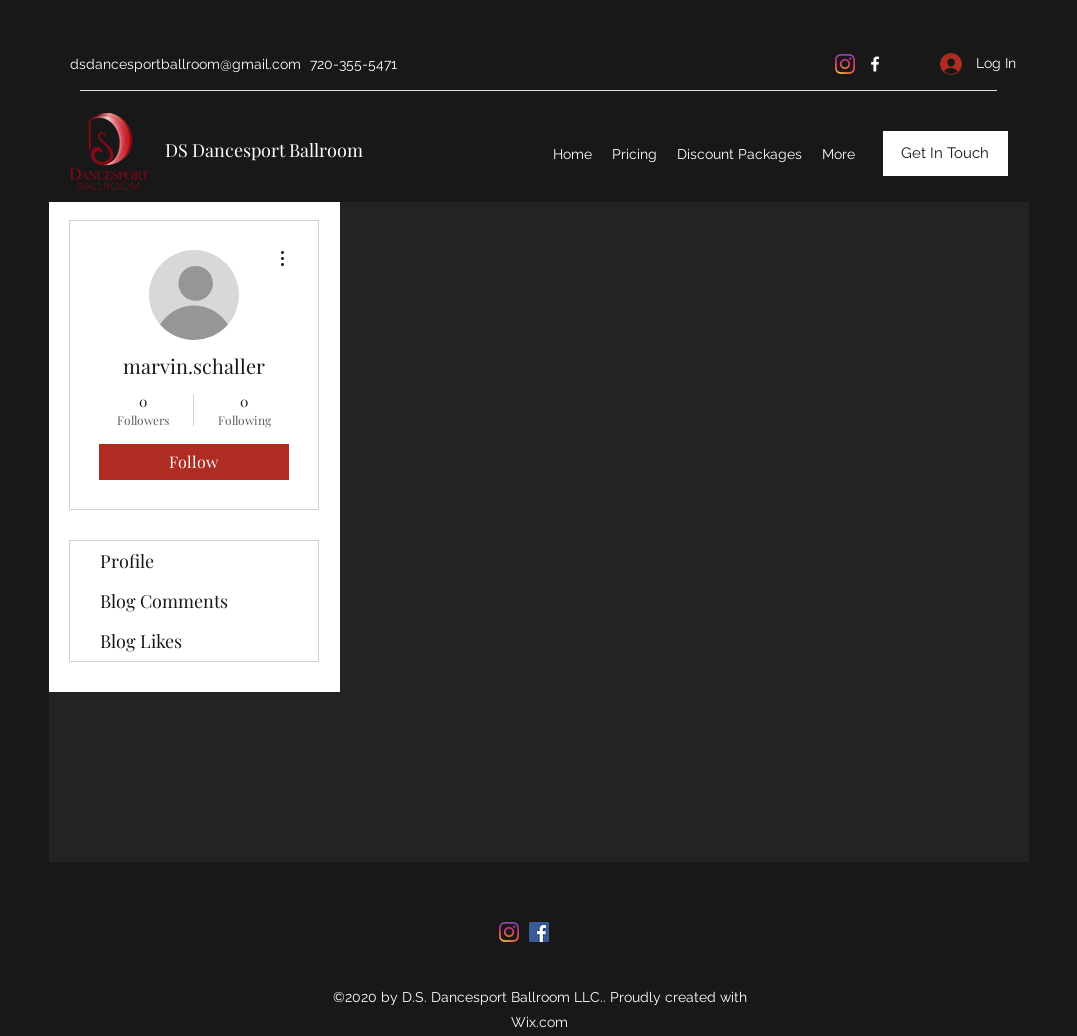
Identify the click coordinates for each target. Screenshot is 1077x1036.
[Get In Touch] (945, 153)
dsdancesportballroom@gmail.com (185, 64)
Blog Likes (141, 641)
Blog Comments (164, 601)
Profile (127, 561)
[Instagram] (845, 64)
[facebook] (875, 64)
